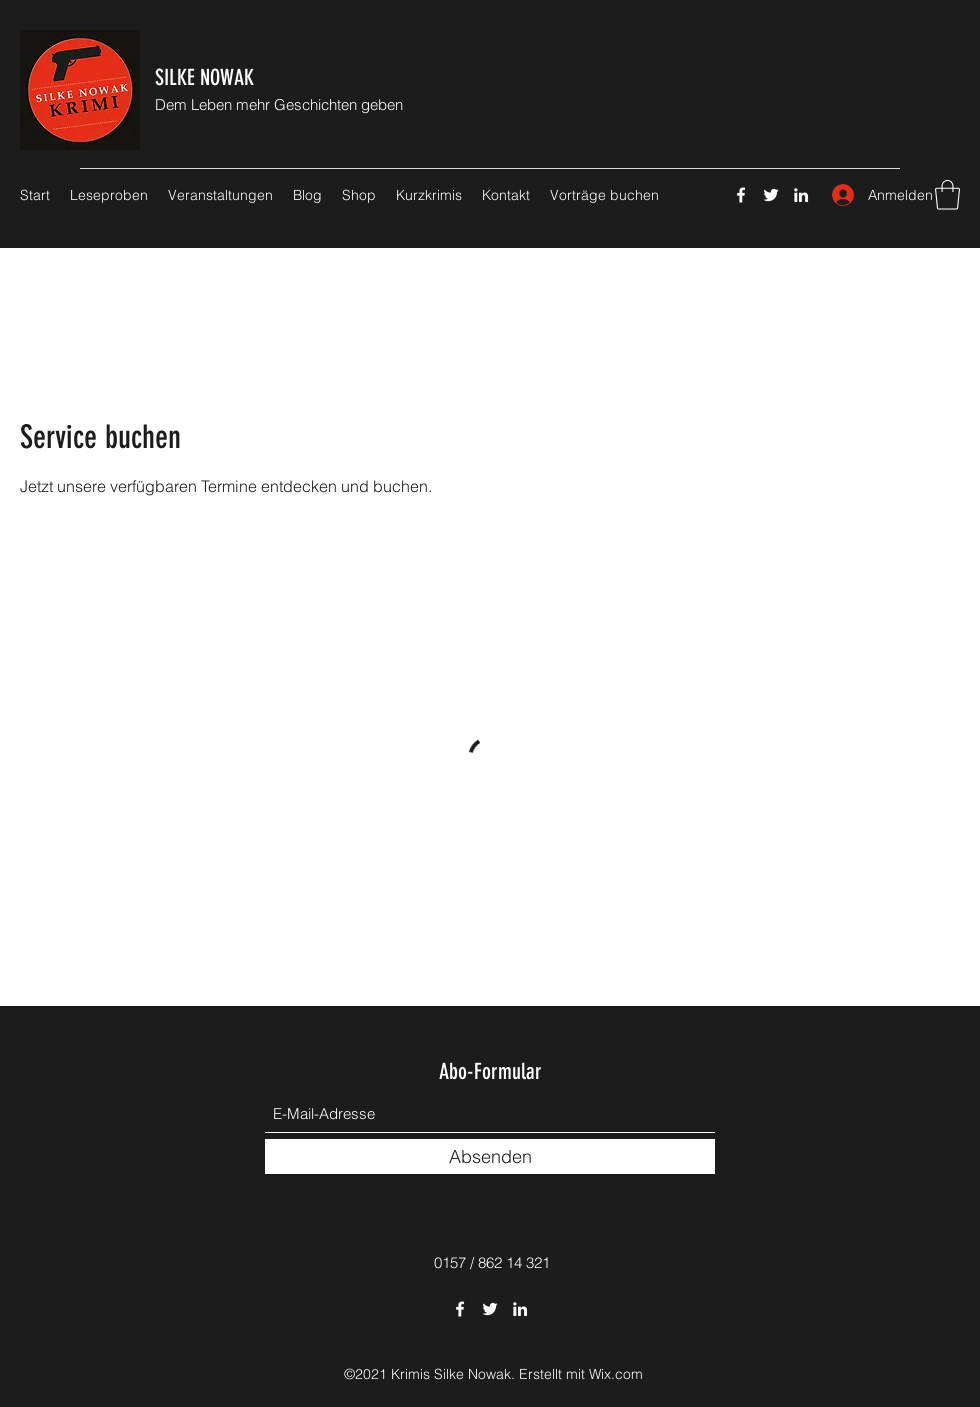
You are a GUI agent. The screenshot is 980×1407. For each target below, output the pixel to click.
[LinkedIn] (801, 195)
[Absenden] (490, 1156)
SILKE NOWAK (204, 77)
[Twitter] (771, 195)
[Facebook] (741, 195)
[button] (947, 195)
